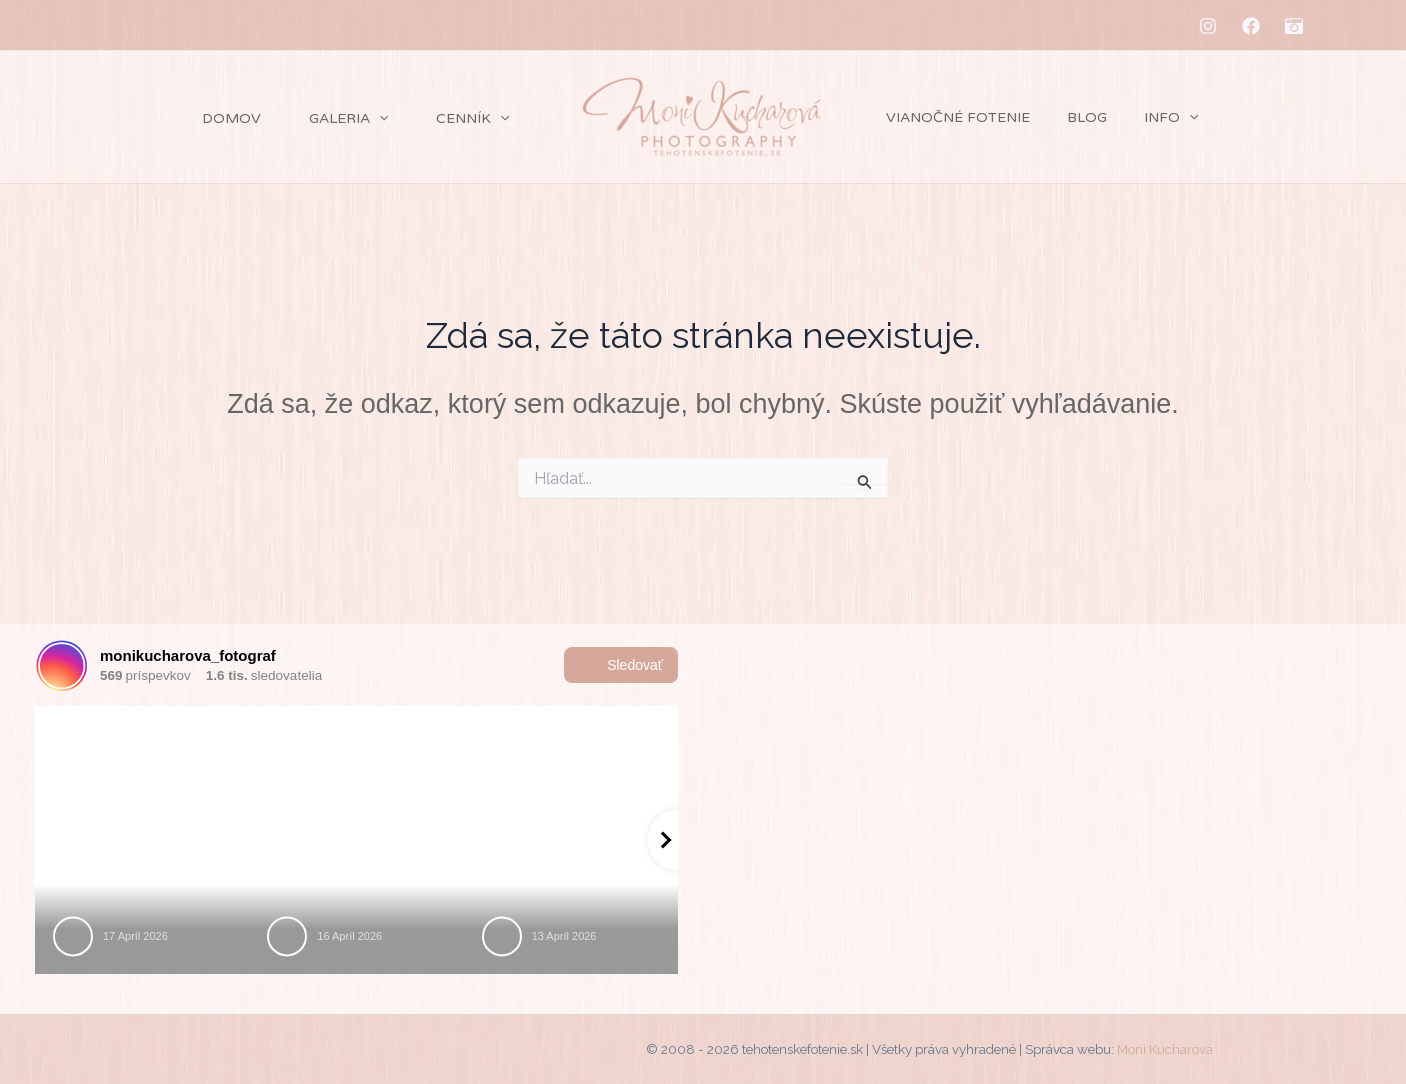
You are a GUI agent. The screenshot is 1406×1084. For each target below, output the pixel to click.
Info (1149, 118)
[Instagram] (1208, 26)
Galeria (298, 119)
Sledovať (621, 665)
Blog (1074, 117)
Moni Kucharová (1165, 1049)
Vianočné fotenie (954, 117)
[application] (329, 119)
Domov (159, 118)
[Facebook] (1251, 26)
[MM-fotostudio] (1294, 26)
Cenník (445, 119)
